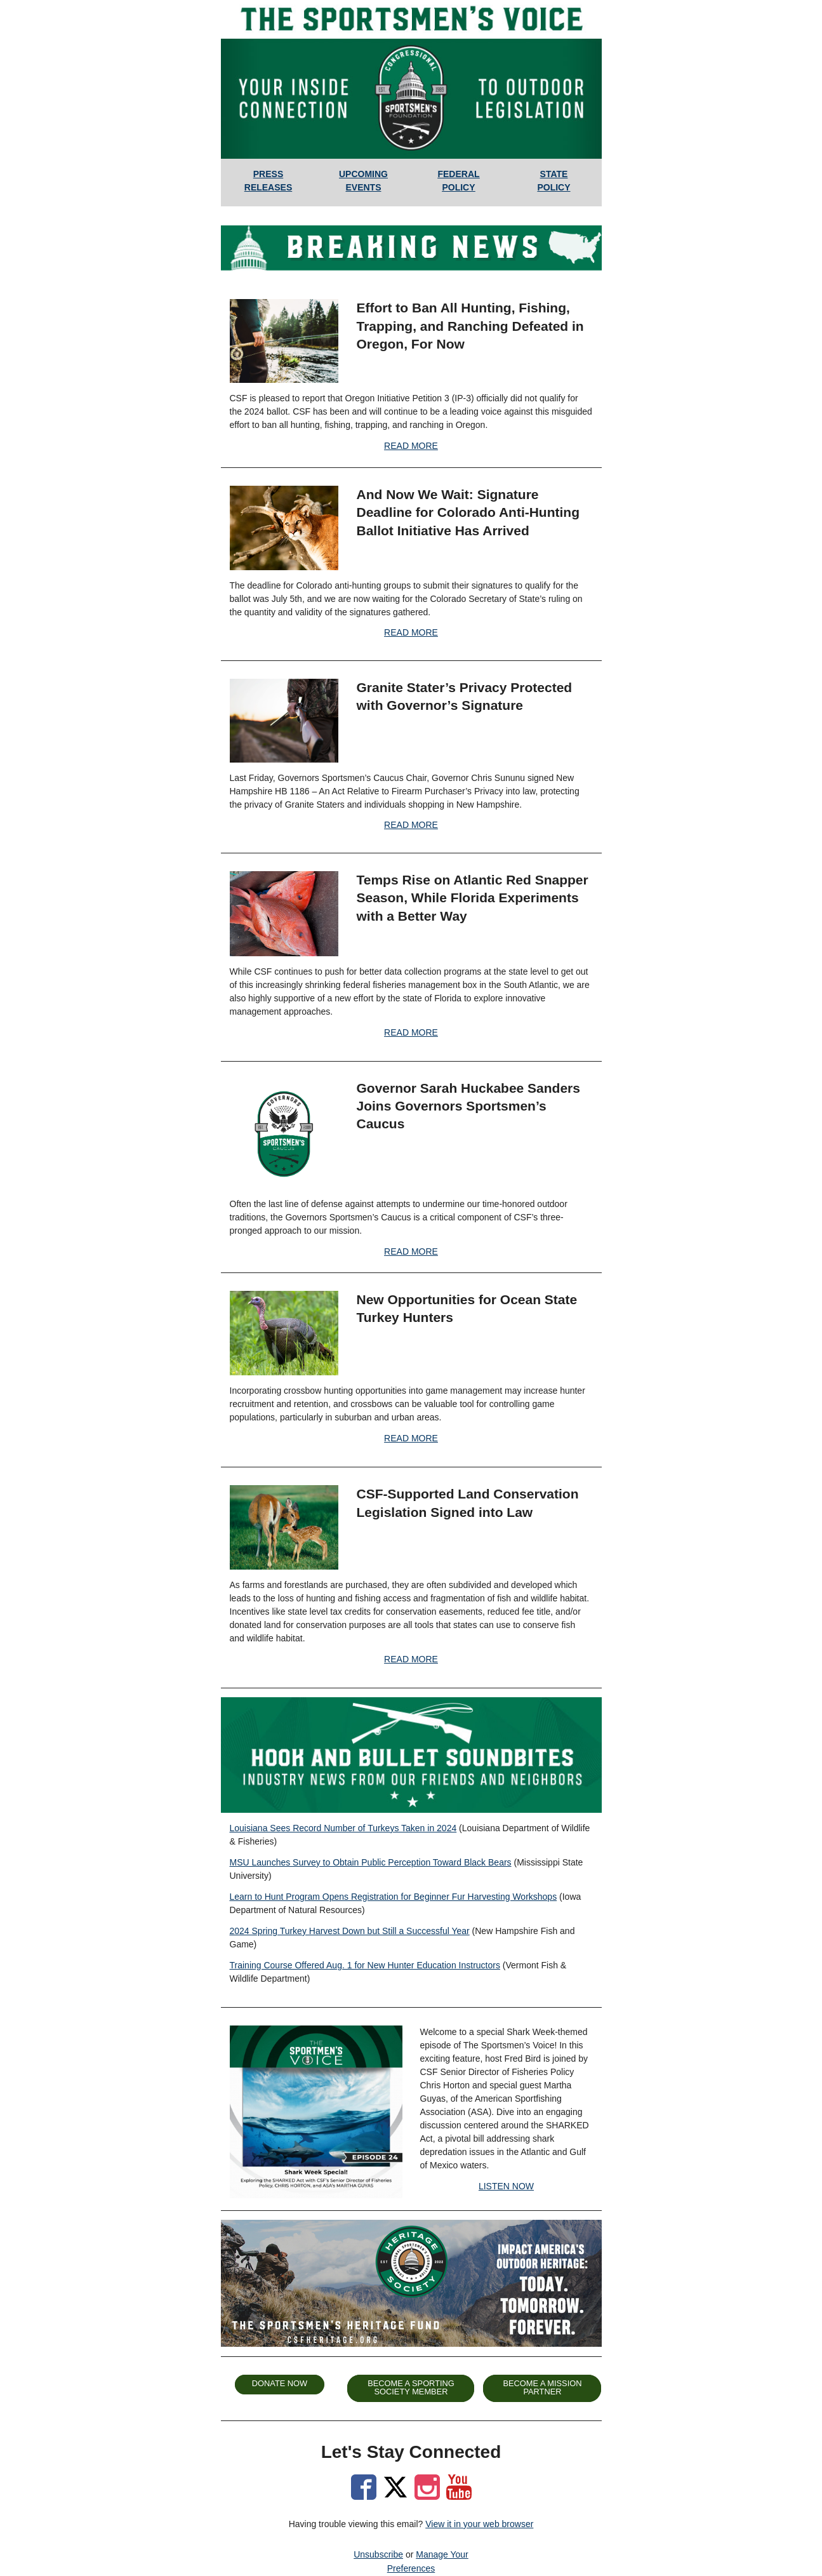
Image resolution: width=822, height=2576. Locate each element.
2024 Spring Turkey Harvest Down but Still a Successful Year (350, 1931)
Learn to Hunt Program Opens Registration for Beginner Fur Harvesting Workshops (393, 1897)
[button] (279, 2384)
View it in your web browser (479, 2524)
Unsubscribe (378, 2554)
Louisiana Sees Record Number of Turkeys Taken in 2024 (343, 1828)
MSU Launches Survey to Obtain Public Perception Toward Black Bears (371, 1862)
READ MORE (411, 446)
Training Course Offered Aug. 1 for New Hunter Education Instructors (365, 1965)
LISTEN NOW (506, 2186)
